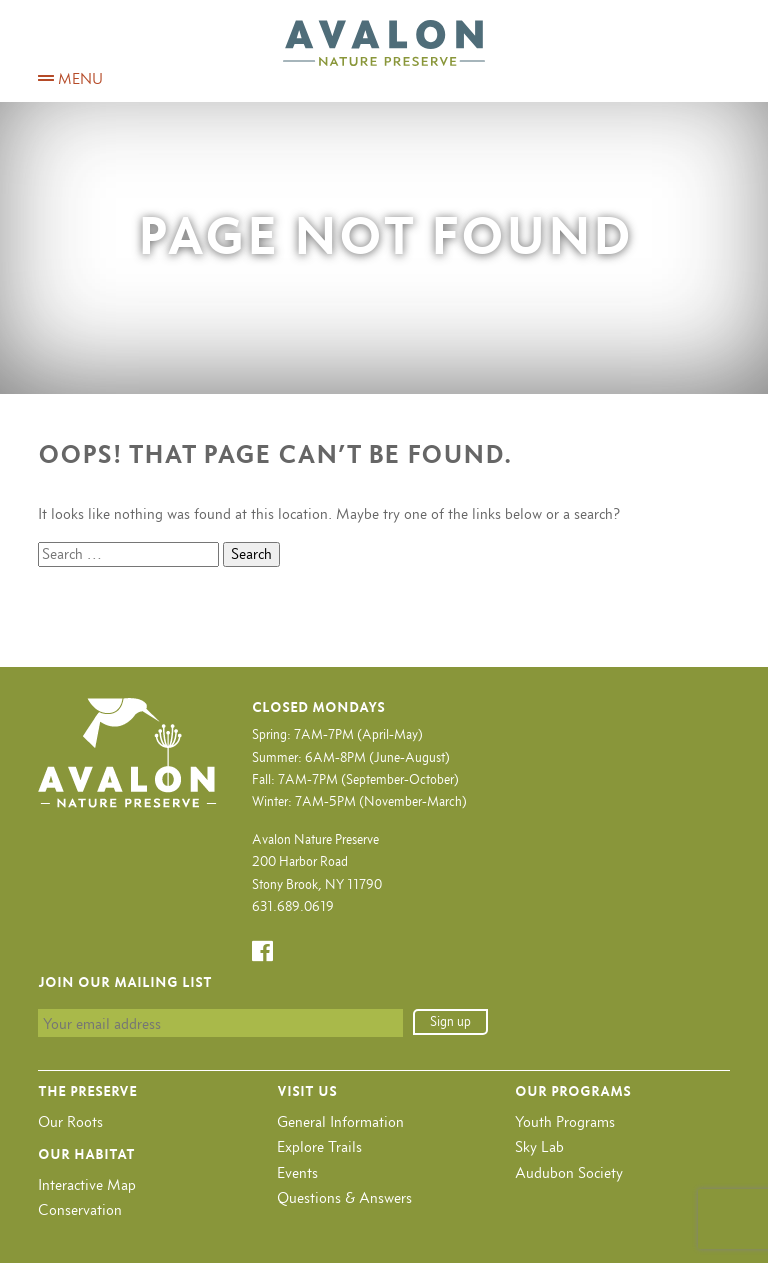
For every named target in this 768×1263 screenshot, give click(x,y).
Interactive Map (87, 1184)
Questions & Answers (344, 1197)
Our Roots (70, 1121)
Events (297, 1172)
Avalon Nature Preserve (384, 43)
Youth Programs (565, 1121)
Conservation (80, 1209)
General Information (340, 1121)
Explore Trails (319, 1146)
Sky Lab (539, 1146)
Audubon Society (569, 1172)
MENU (70, 78)
